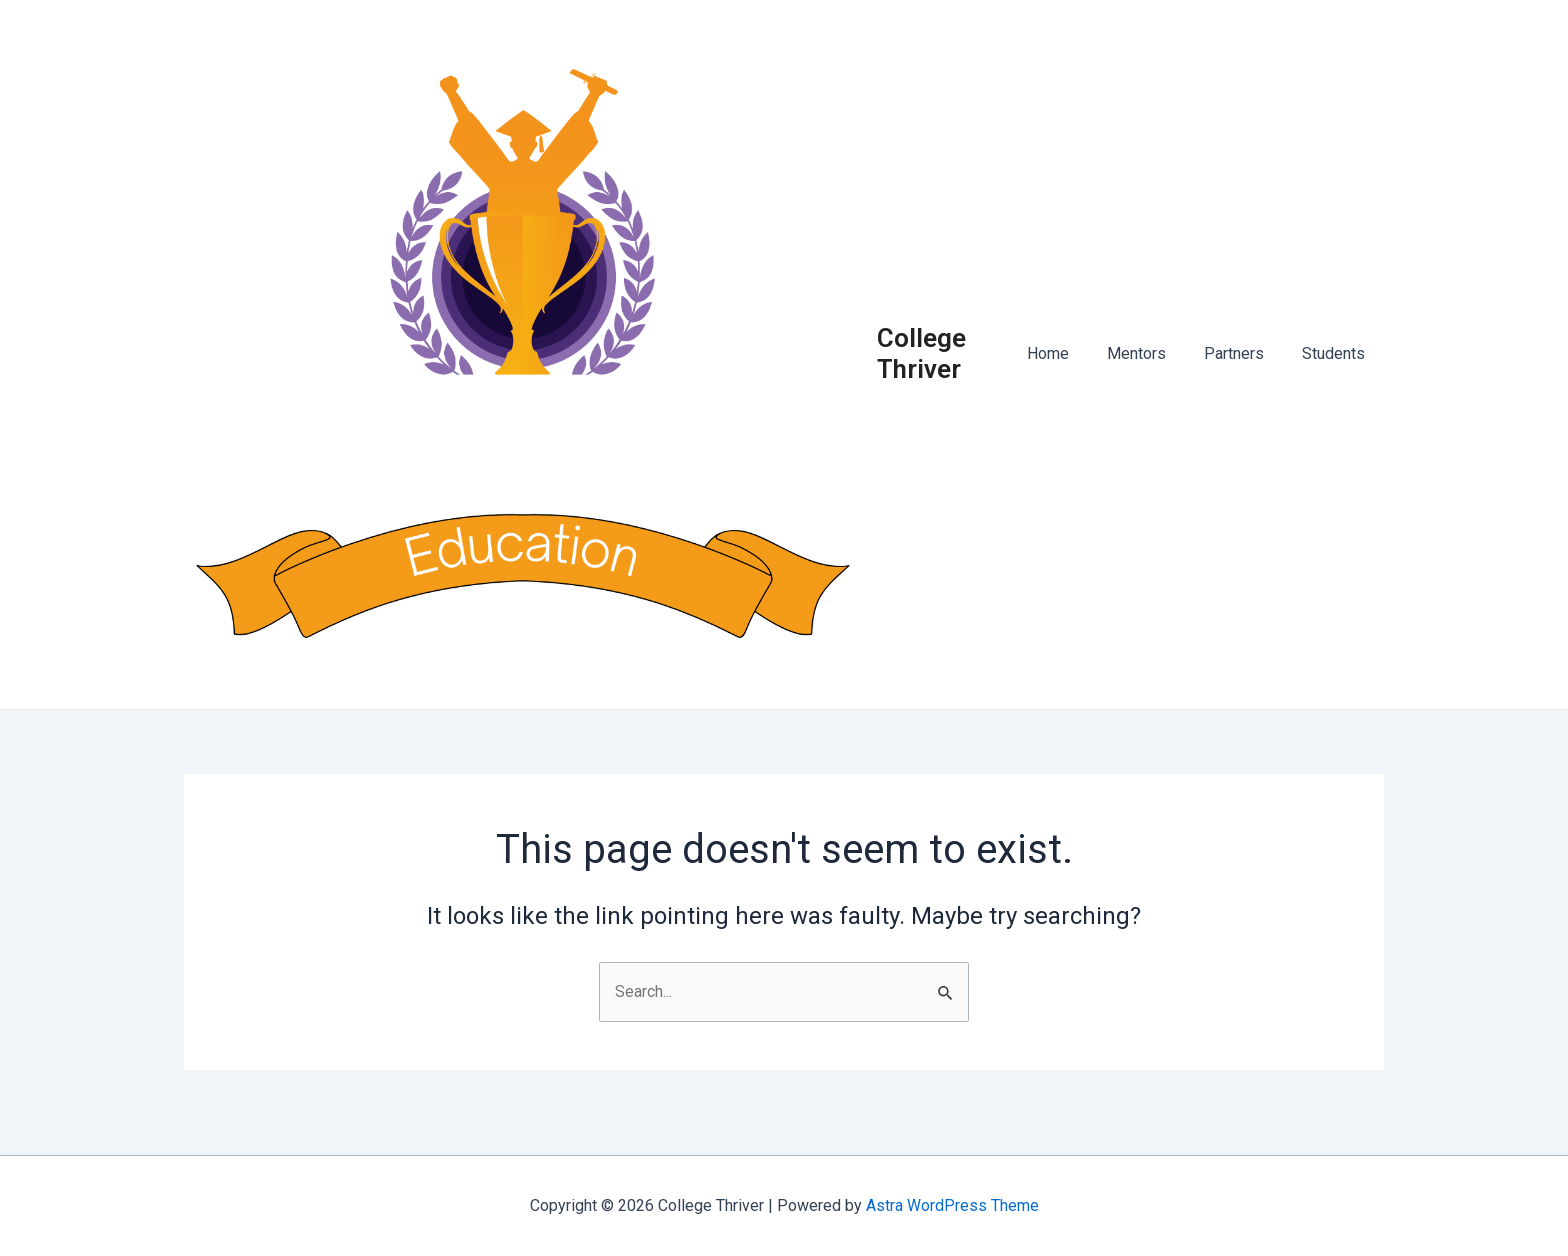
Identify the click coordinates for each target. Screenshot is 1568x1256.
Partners (1243, 364)
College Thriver (941, 363)
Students (1336, 364)
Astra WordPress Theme (952, 1205)
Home (1069, 364)
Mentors (1151, 364)
